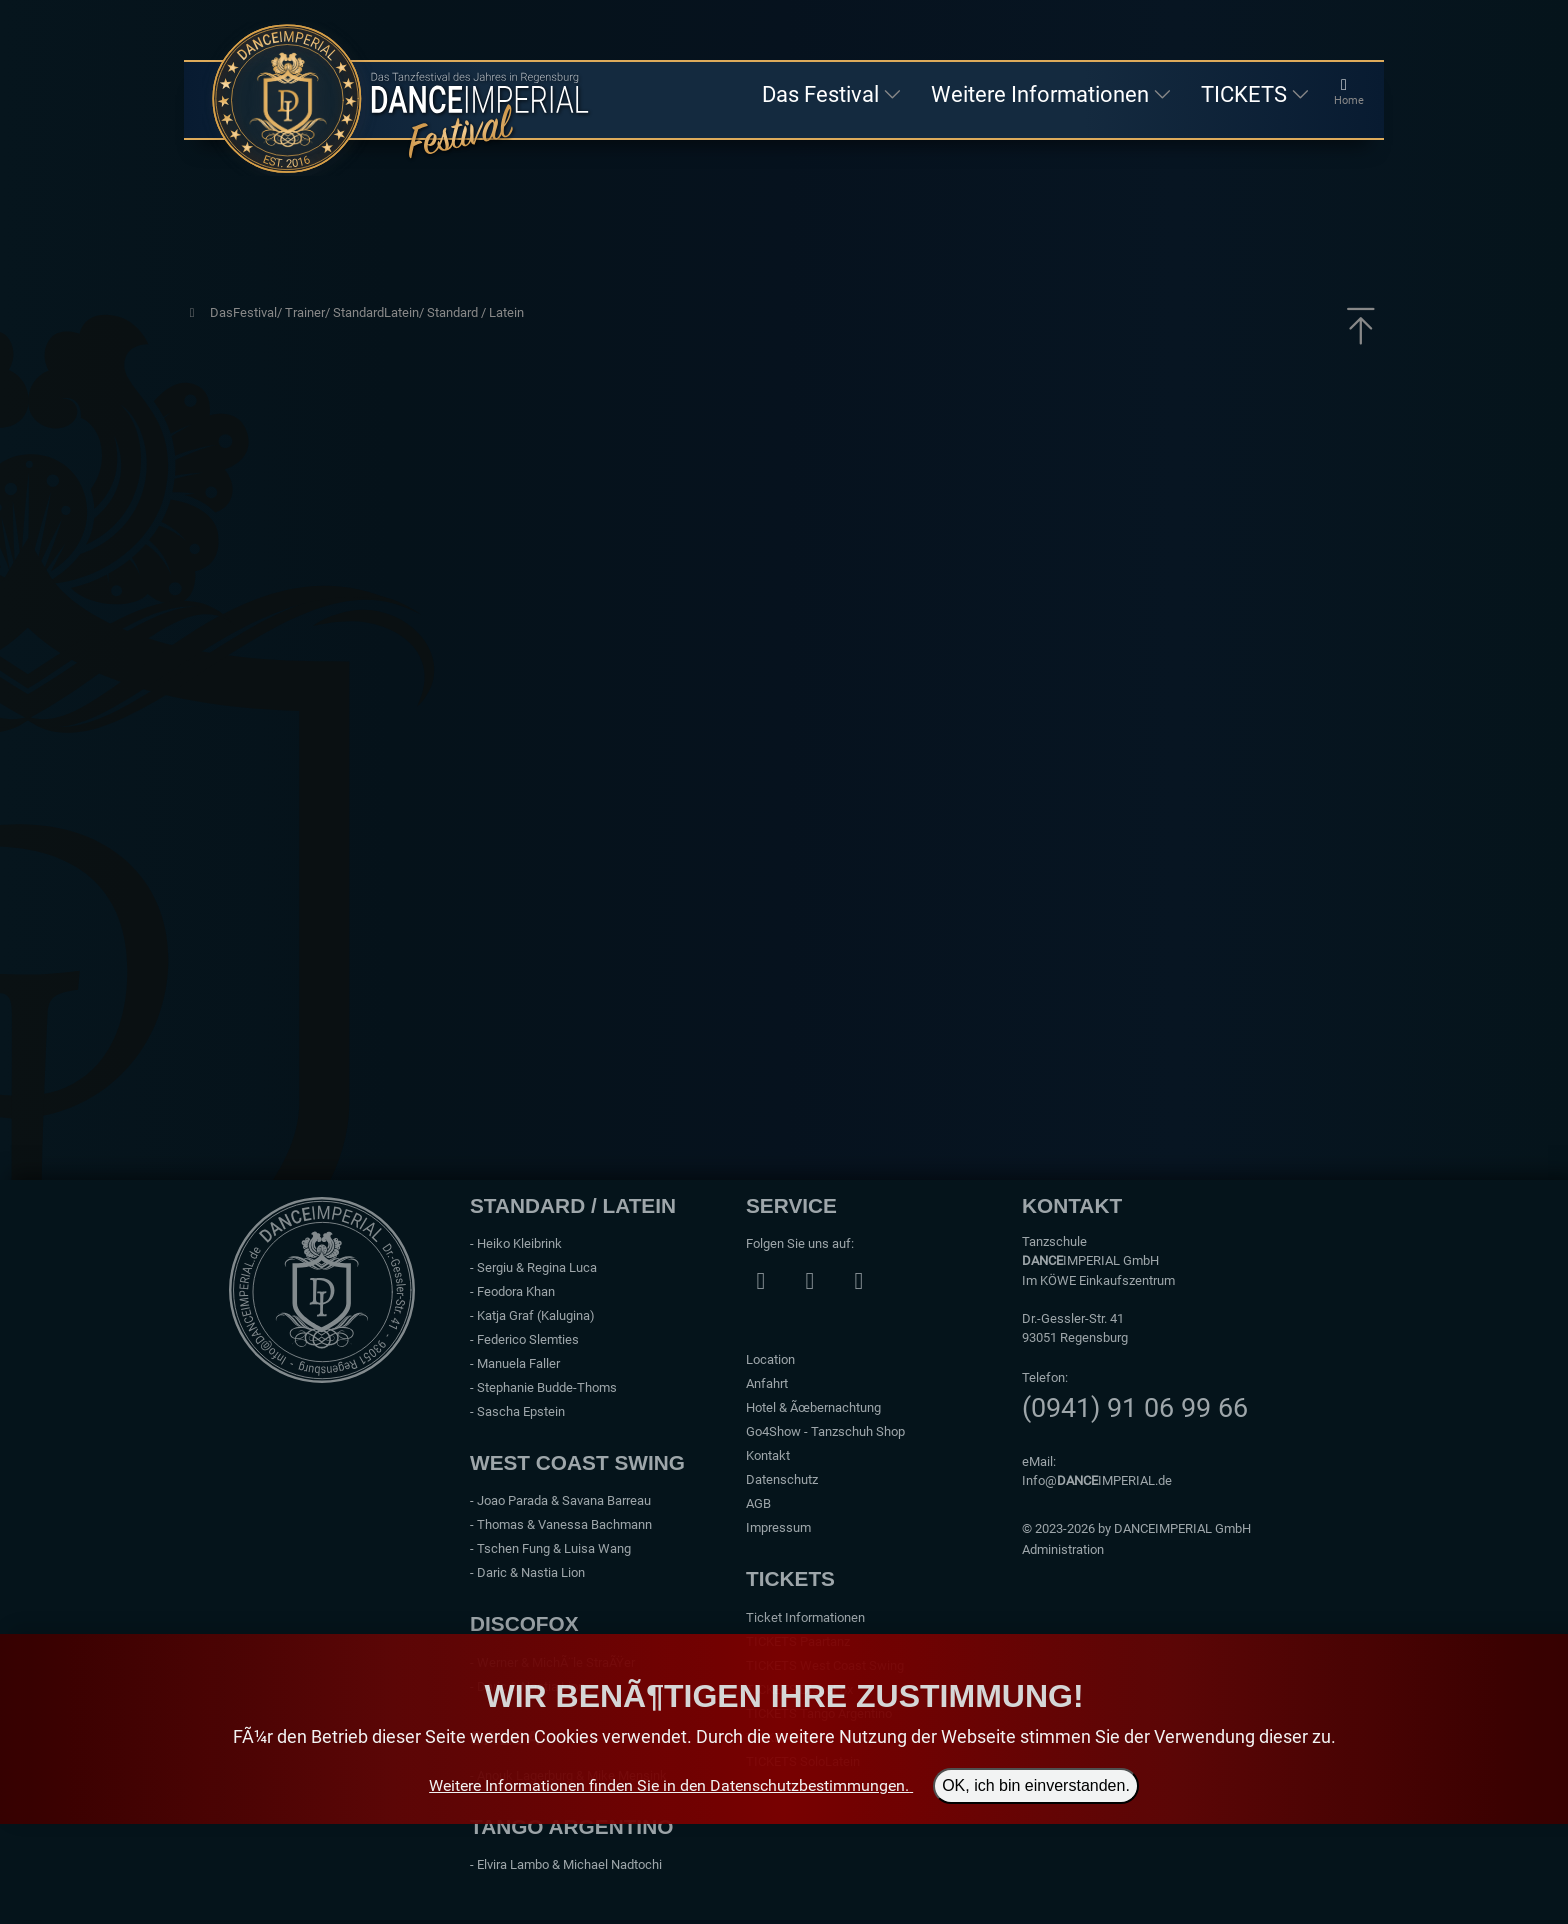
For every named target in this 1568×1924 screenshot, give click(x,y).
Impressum (778, 1527)
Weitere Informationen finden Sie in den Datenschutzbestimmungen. (669, 1785)
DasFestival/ (247, 312)
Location (770, 1359)
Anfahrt (767, 1383)
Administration (1063, 1549)
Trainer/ (309, 312)
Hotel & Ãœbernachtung (813, 1407)
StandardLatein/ (380, 312)
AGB (758, 1503)
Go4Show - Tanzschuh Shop (825, 1431)
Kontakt (768, 1455)
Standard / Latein (475, 312)
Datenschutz (782, 1479)
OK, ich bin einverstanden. (1036, 1785)
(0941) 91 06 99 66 (1135, 1408)
